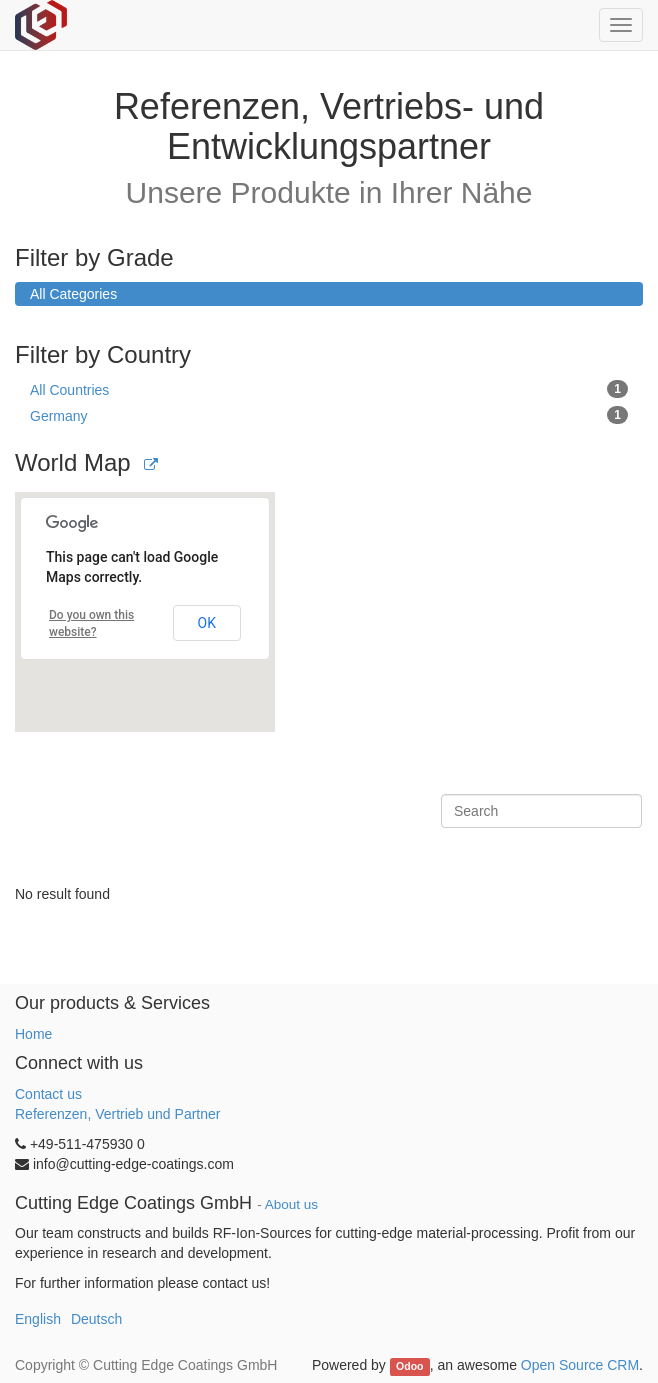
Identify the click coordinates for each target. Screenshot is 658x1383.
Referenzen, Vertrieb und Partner (117, 1114)
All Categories (73, 294)
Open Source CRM (580, 1365)
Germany (329, 415)
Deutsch (96, 1319)
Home (33, 1034)
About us (291, 1204)
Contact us (48, 1094)
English (38, 1319)
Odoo (409, 1366)
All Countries (329, 389)
